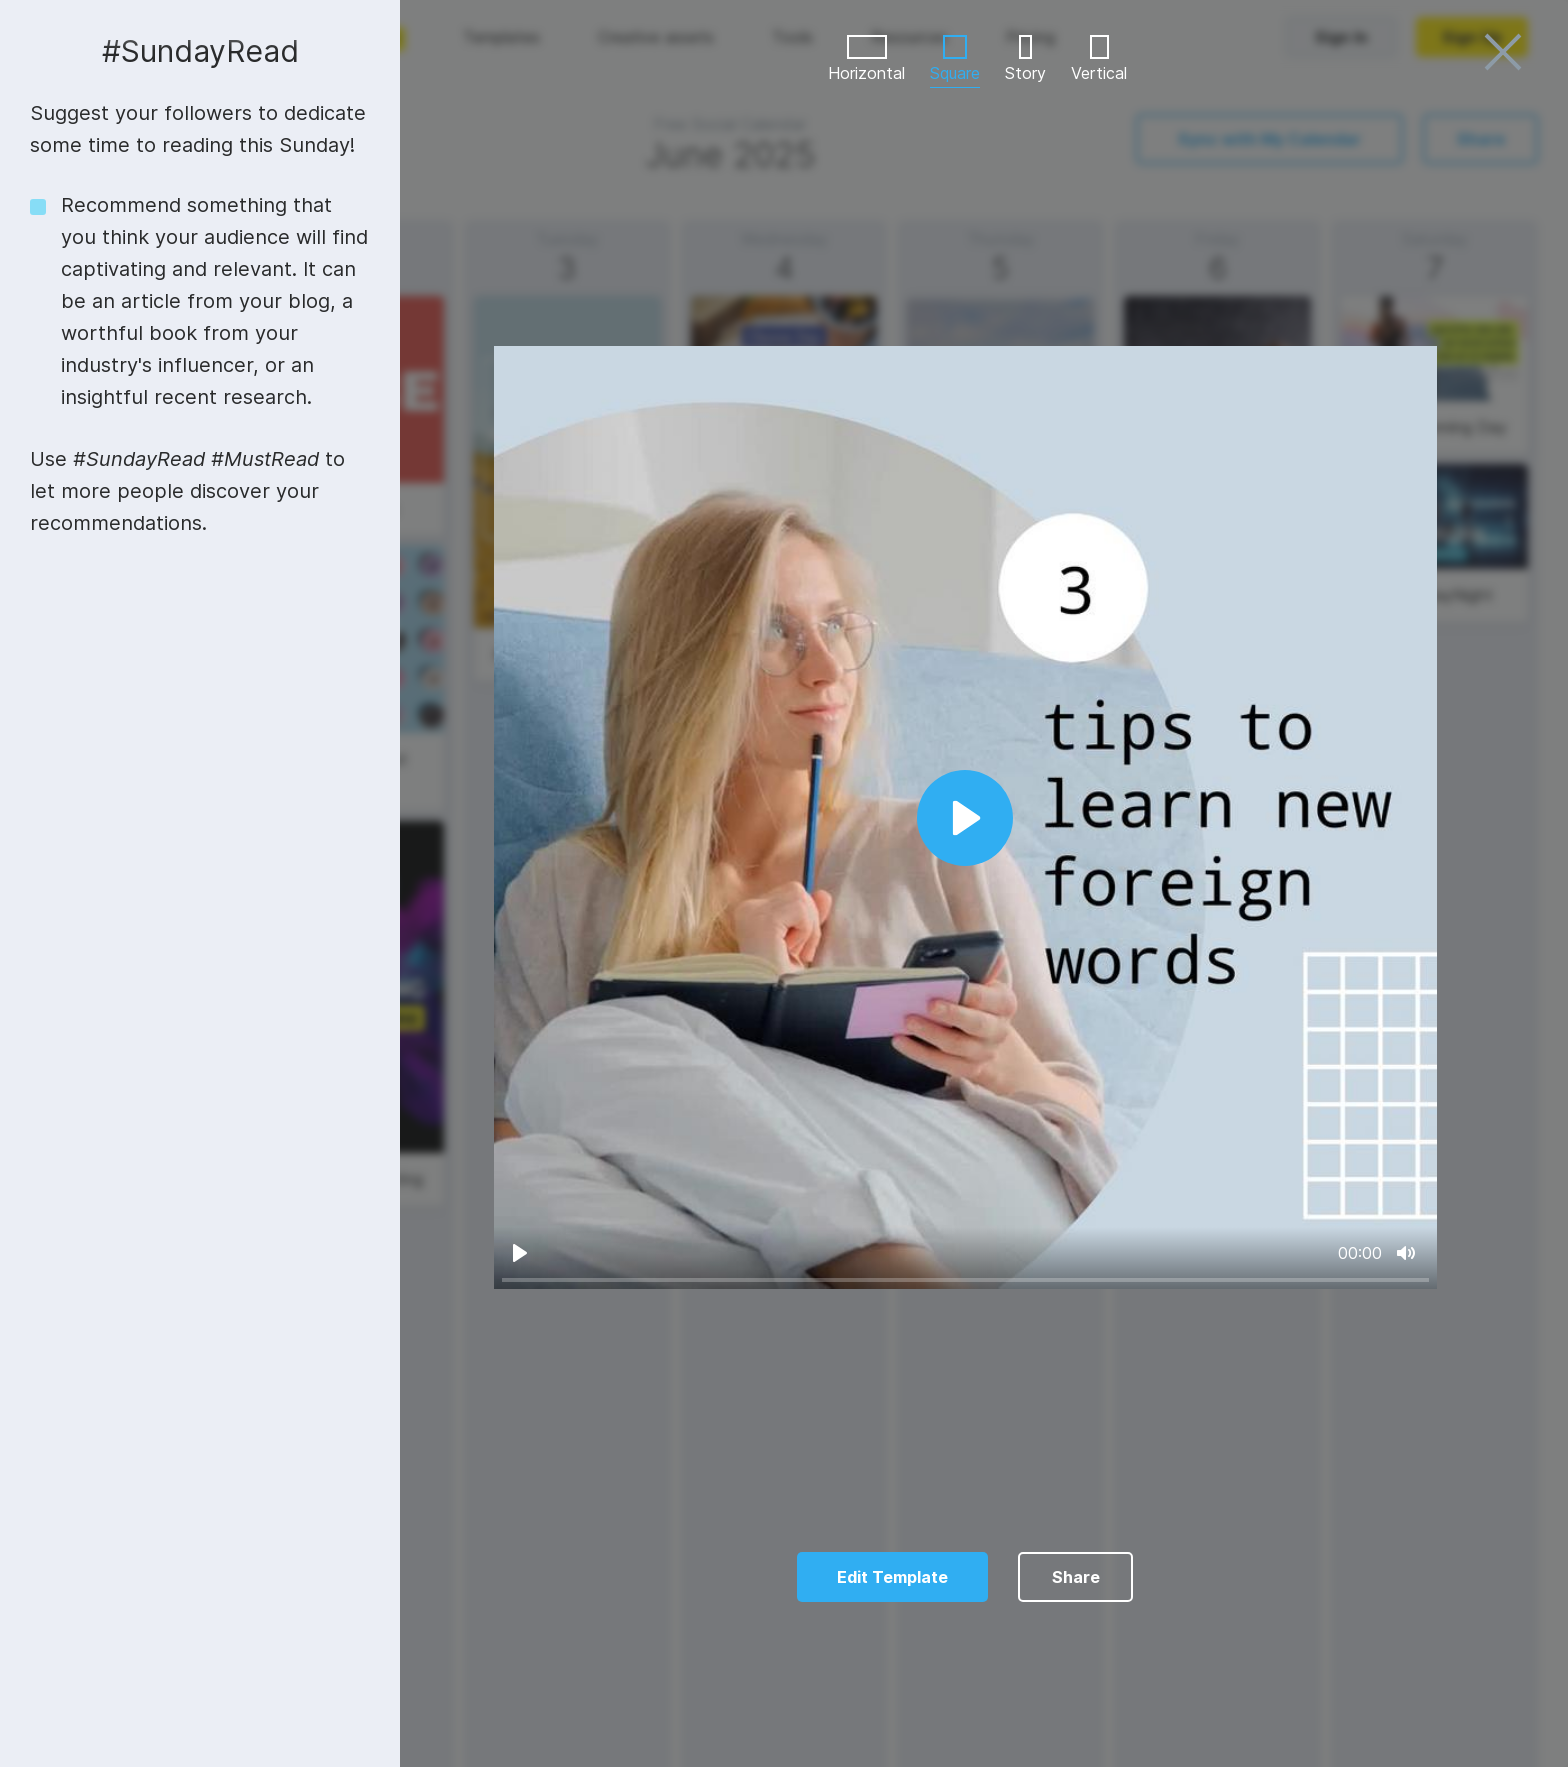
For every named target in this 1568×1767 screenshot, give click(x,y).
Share (1076, 1577)
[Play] (520, 1253)
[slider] (965, 1279)
